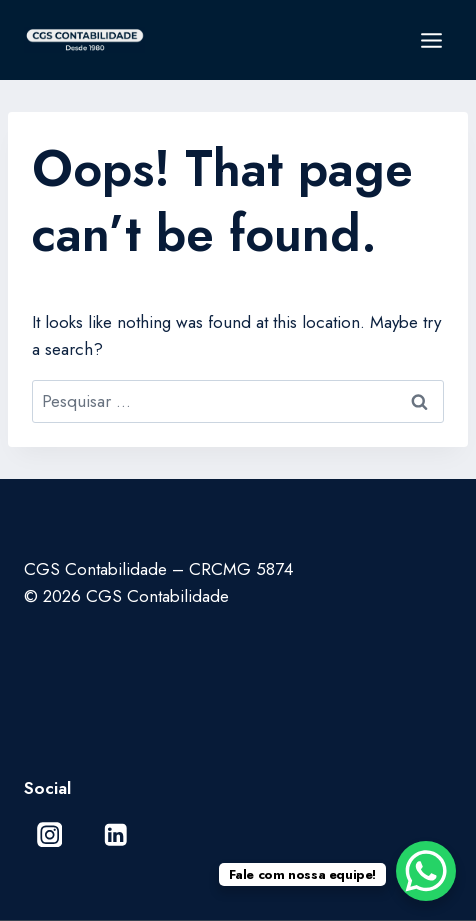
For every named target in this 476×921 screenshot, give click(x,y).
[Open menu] (431, 40)
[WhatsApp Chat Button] (426, 871)
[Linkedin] (115, 834)
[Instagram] (49, 834)
